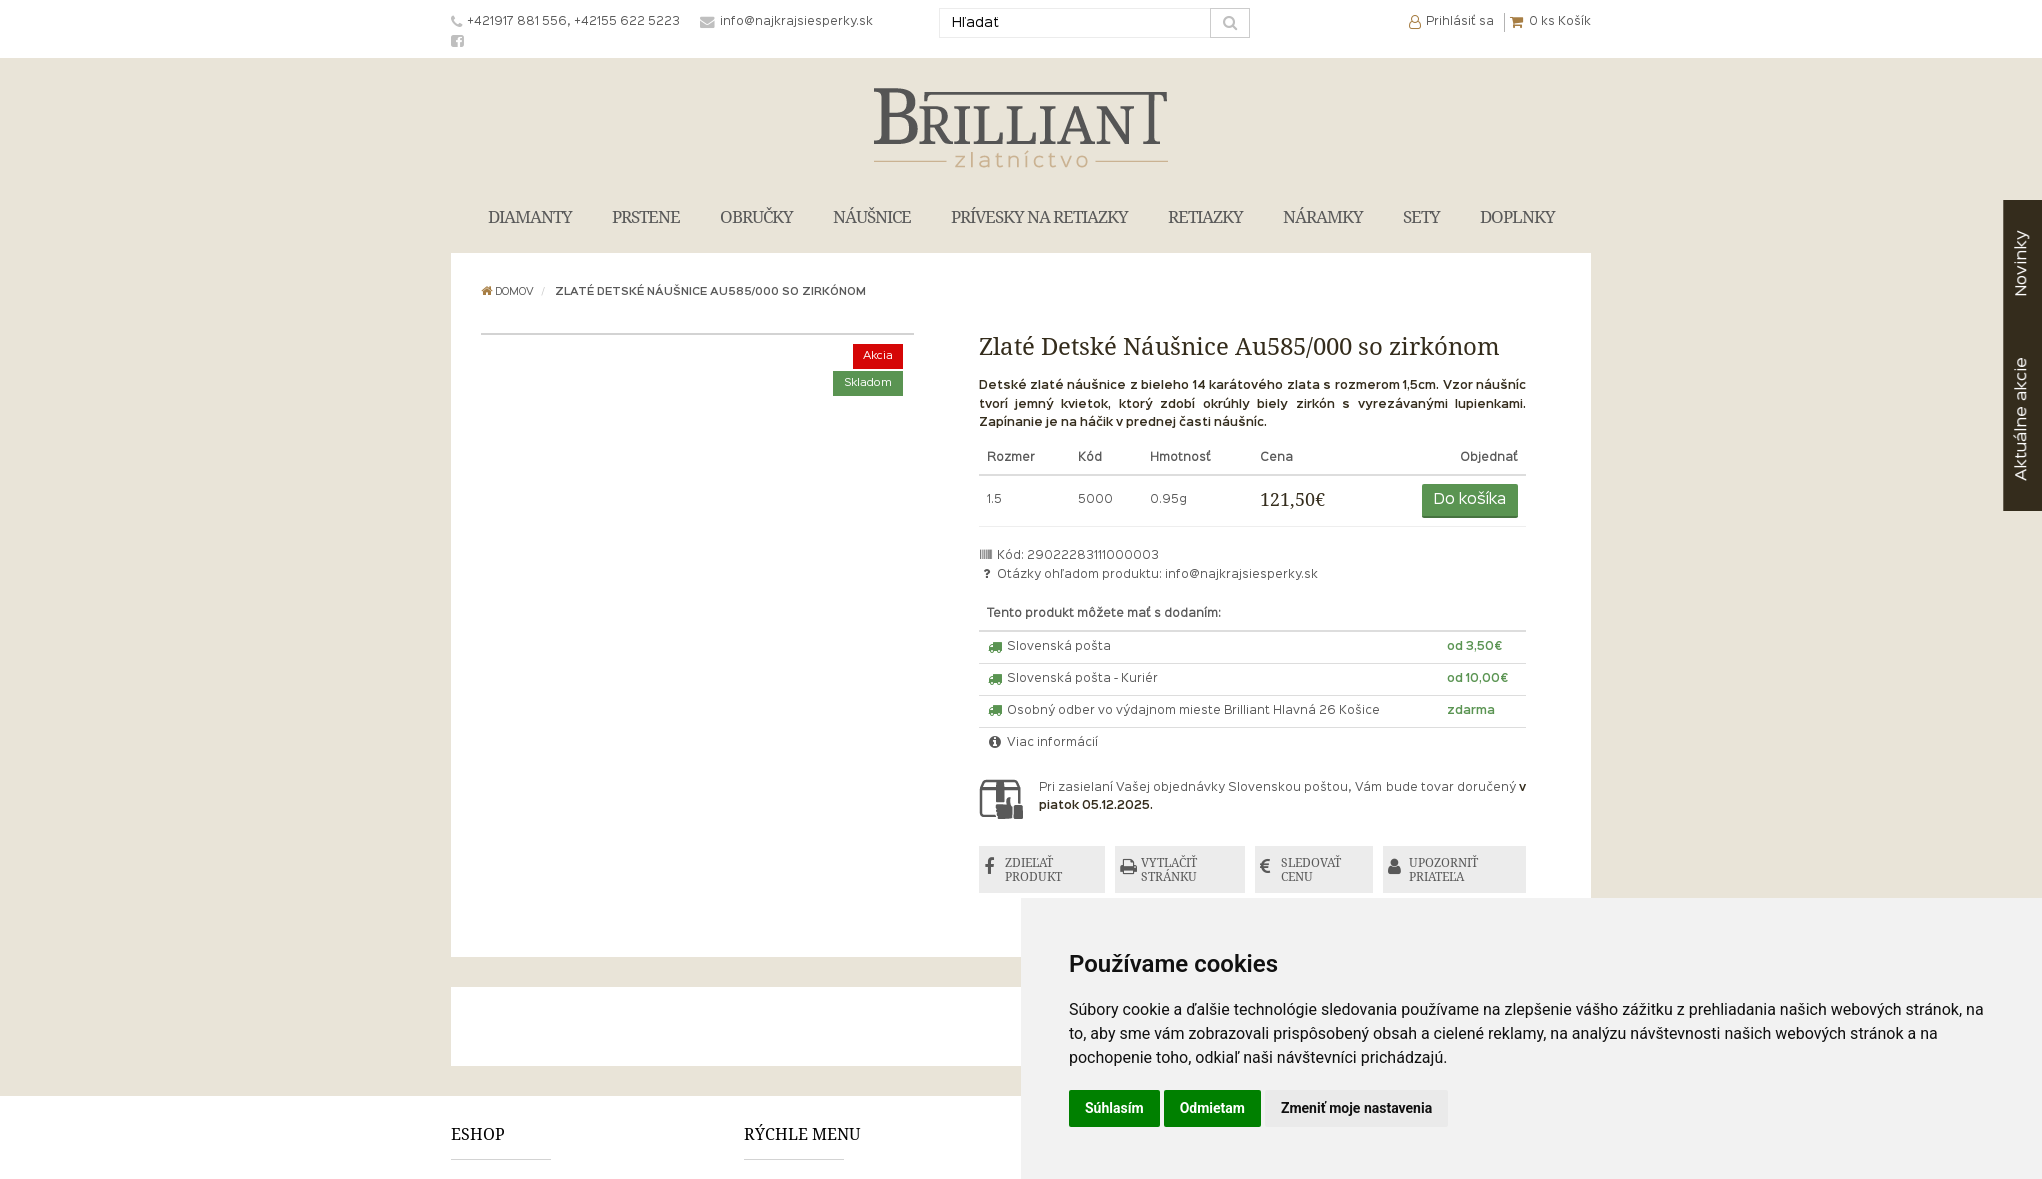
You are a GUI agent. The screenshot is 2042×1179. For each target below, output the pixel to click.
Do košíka (1470, 500)
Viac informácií (1043, 743)
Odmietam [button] (1212, 1108)
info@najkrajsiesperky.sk (1241, 575)
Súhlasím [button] (1114, 1108)
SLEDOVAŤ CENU (1311, 869)
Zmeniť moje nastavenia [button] (1356, 1108)
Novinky (2021, 263)
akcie (2021, 419)
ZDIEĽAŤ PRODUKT (1033, 869)
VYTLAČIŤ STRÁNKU (1169, 869)
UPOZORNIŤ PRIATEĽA (1443, 869)
